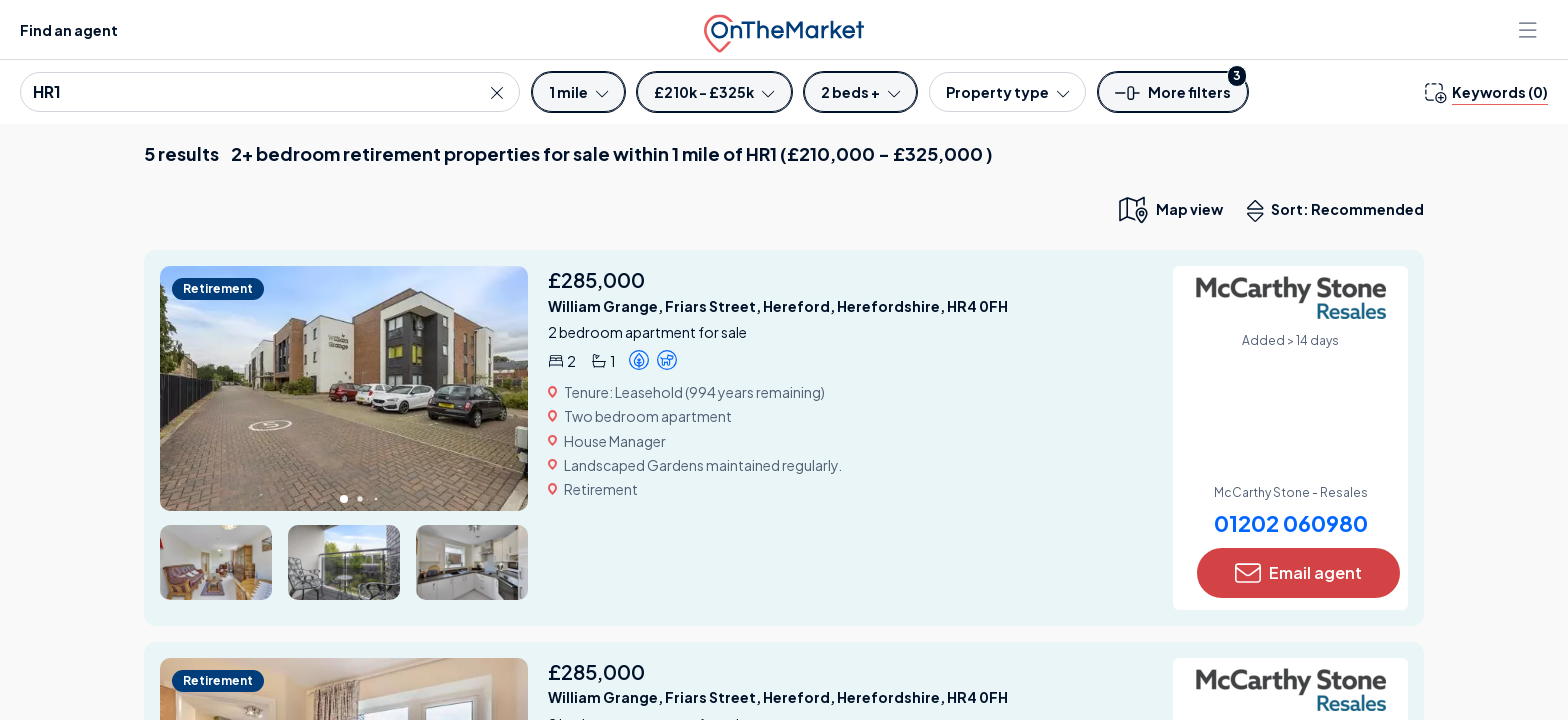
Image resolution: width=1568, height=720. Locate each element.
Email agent (1298, 573)
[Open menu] (1530, 30)
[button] (1173, 98)
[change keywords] (1486, 92)
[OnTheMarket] (784, 29)
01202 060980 (1291, 523)
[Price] (714, 92)
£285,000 (596, 279)
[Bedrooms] (860, 92)
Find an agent (69, 30)
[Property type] (1007, 92)
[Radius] (578, 92)
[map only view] (1169, 209)
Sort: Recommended (1340, 211)
